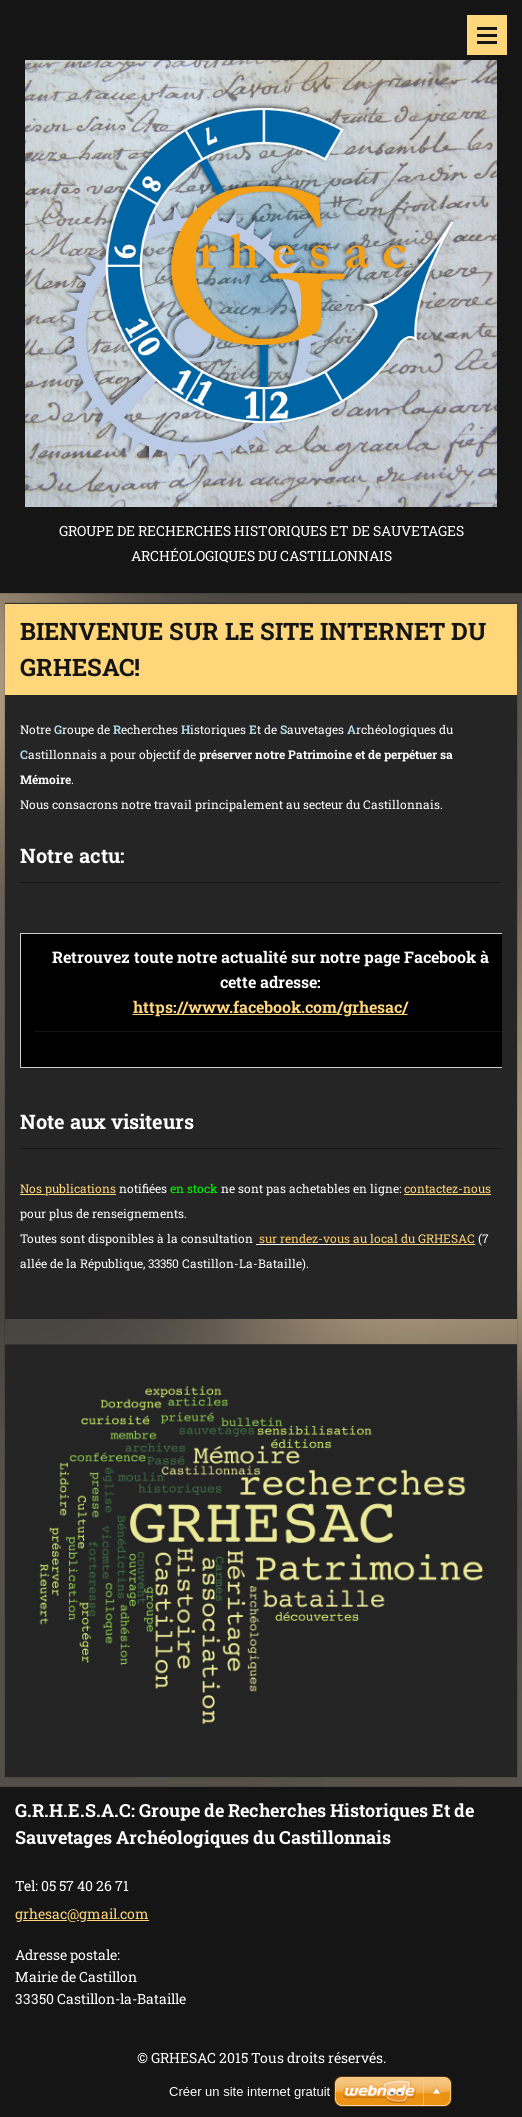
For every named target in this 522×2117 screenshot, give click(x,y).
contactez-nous (447, 1188)
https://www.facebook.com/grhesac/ (270, 1006)
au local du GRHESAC (412, 1238)
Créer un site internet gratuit (249, 2091)
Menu (487, 35)
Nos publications (68, 1188)
